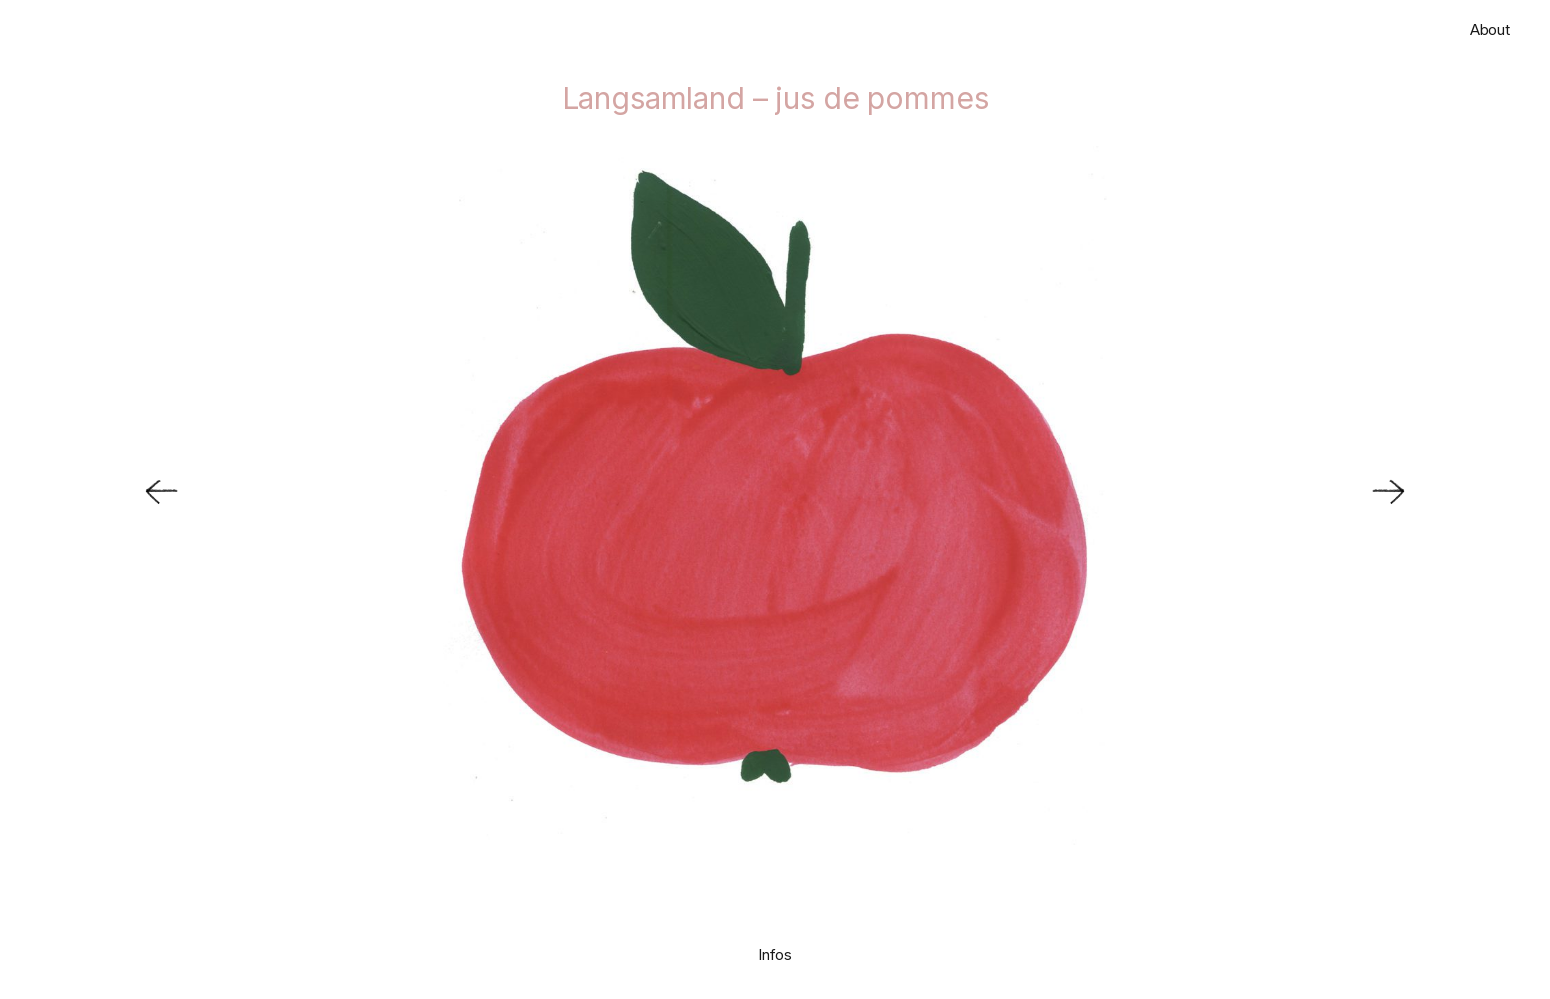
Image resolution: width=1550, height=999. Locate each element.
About (1490, 29)
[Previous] (150, 496)
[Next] (1400, 496)
